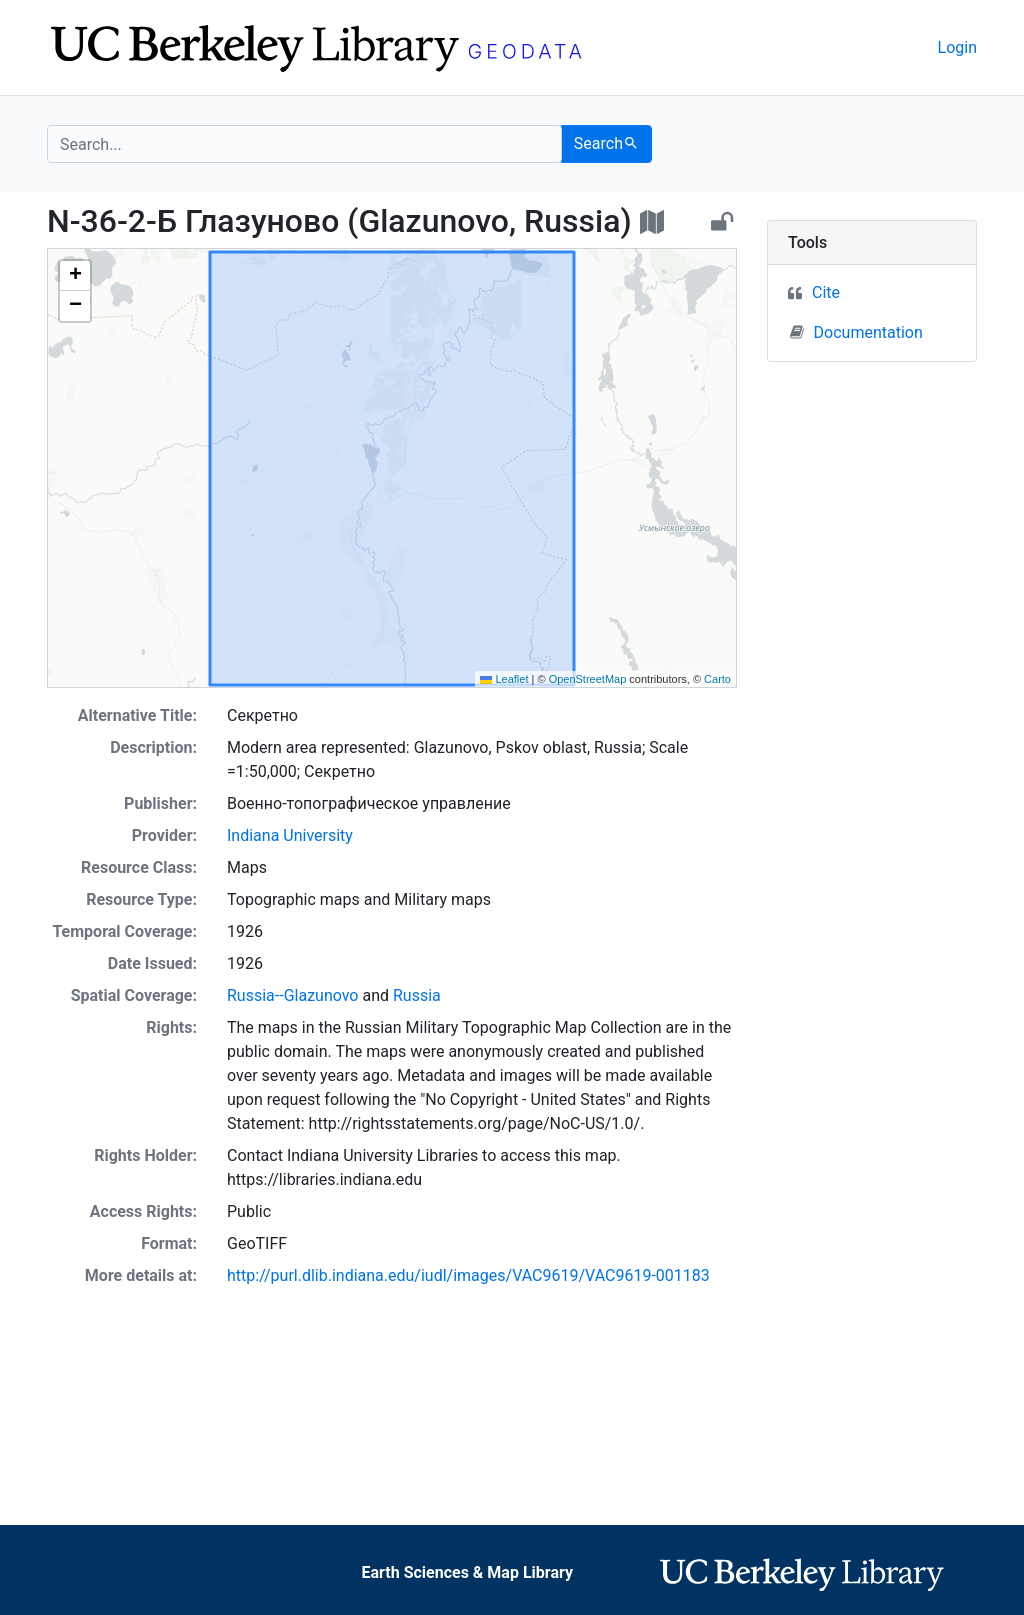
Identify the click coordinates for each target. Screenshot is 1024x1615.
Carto (717, 679)
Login (957, 47)
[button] (75, 276)
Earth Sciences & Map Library (467, 1572)
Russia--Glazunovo (292, 995)
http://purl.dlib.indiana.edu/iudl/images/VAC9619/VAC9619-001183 (468, 1275)
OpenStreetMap (588, 679)
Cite (826, 292)
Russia (417, 995)
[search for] (304, 144)
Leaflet (504, 679)
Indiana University (290, 835)
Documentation (856, 332)
